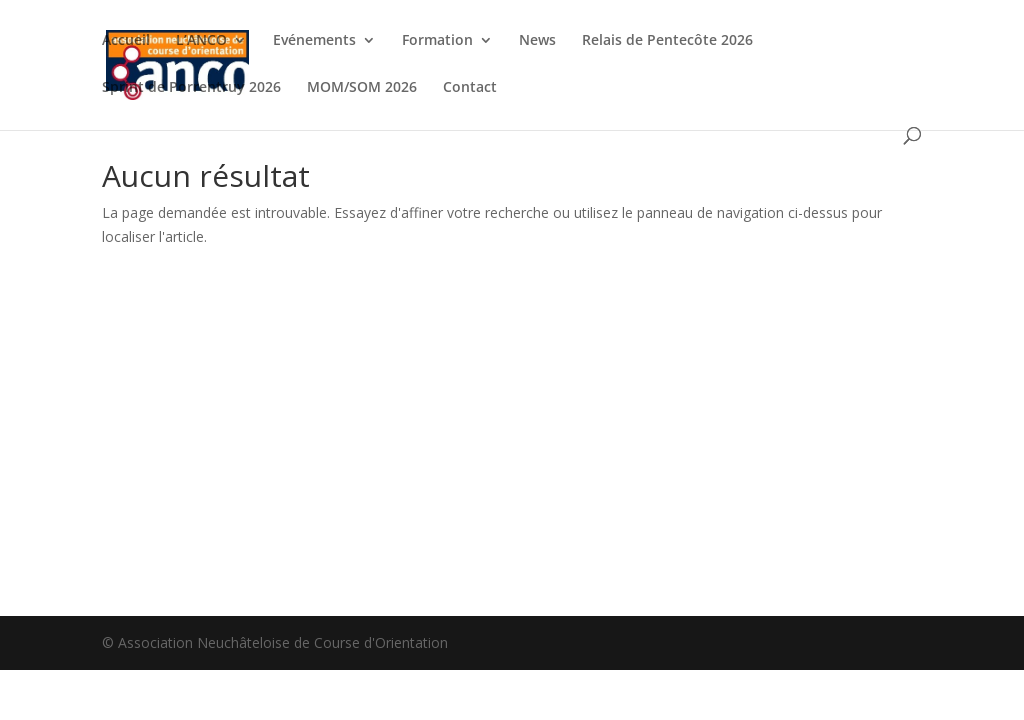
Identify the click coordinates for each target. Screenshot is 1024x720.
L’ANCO (201, 41)
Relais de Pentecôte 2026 (667, 41)
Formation (437, 41)
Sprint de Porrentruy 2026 (191, 88)
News (537, 41)
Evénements (314, 41)
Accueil (126, 41)
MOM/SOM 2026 (362, 88)
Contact (470, 88)
